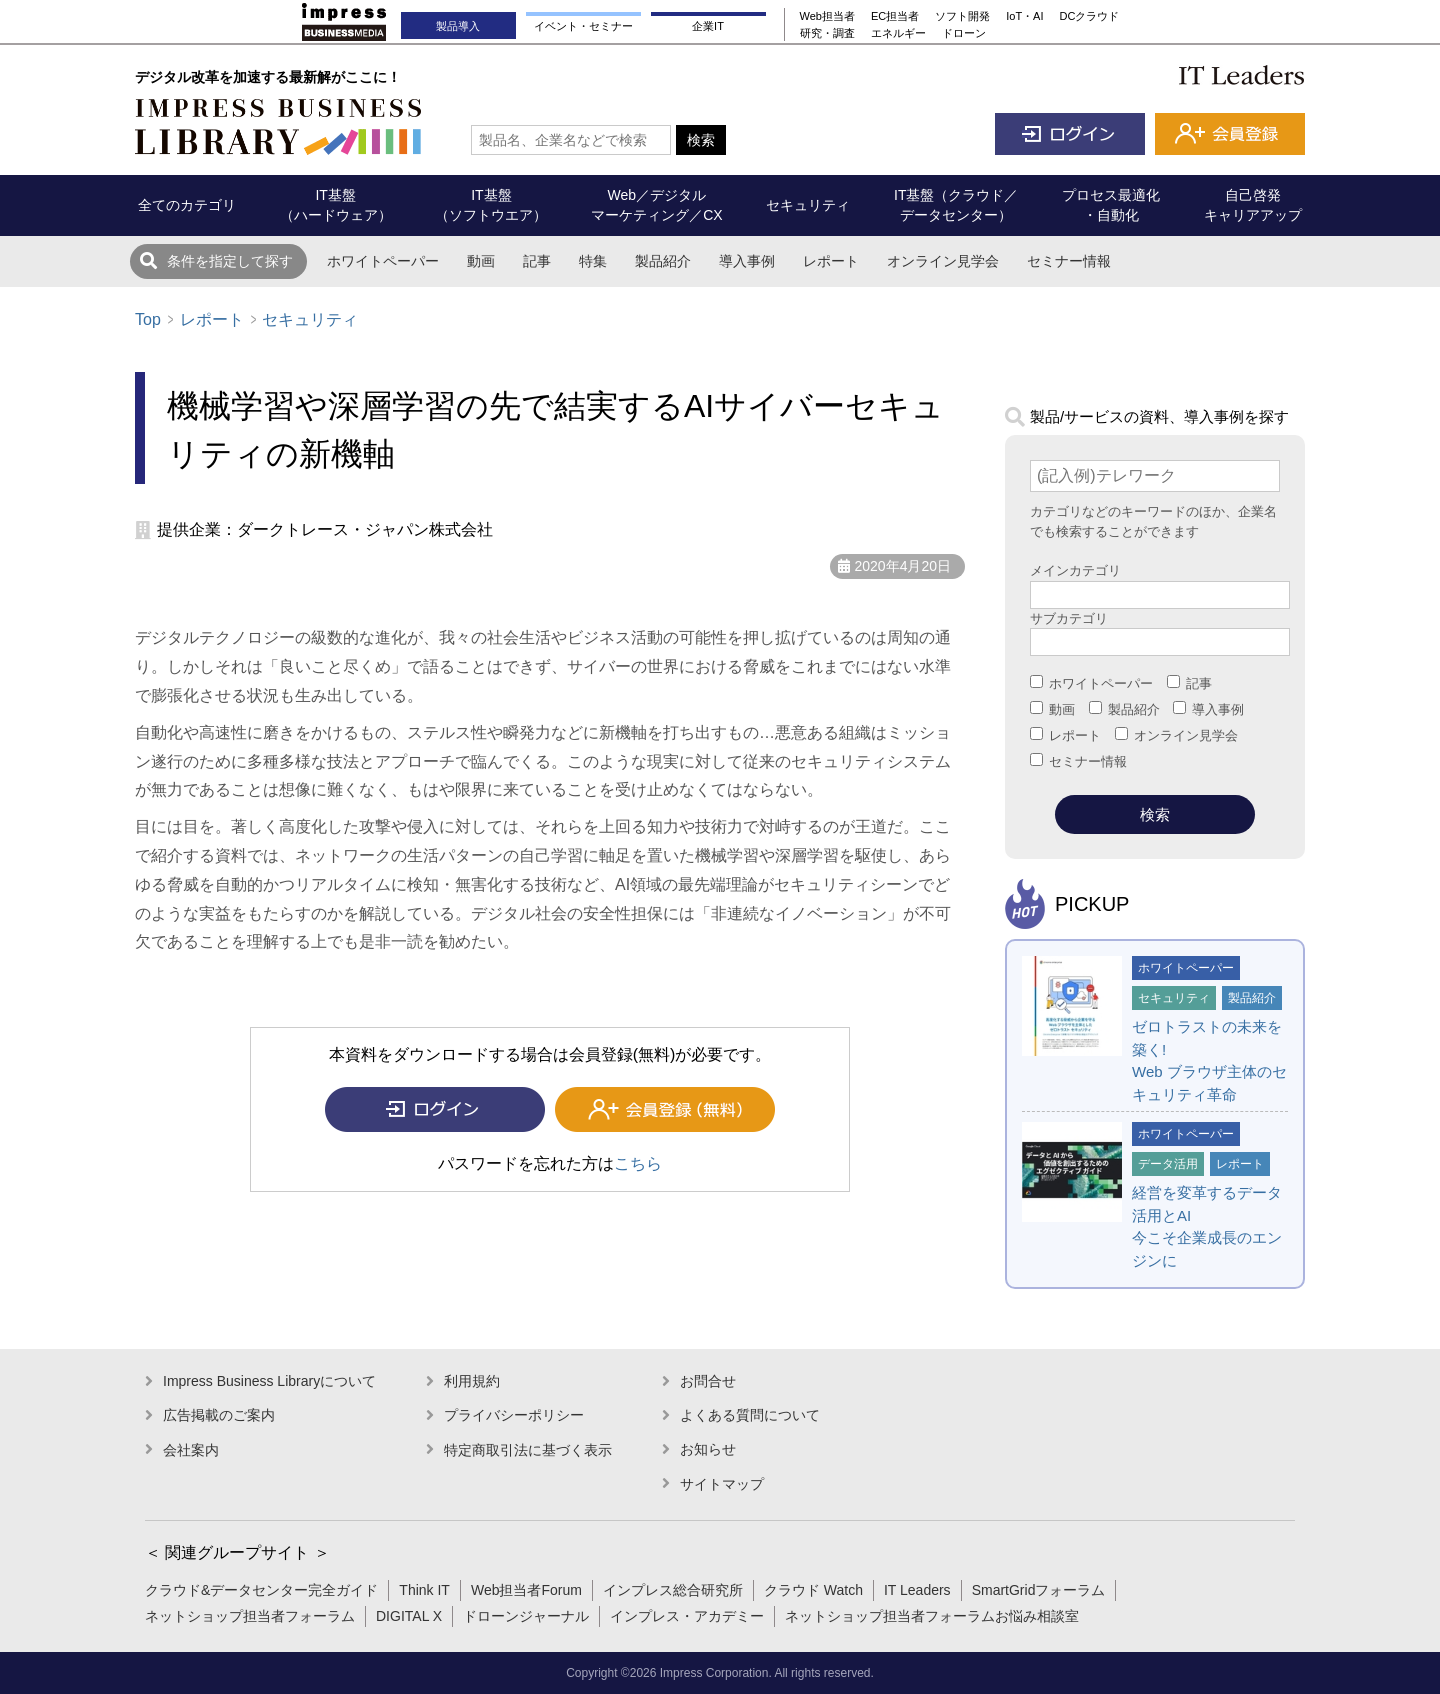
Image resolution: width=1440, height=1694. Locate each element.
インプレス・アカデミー (687, 1616)
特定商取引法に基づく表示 (528, 1450)
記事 (537, 261)
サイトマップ (722, 1484)
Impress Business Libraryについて (269, 1381)
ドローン (964, 33)
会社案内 (191, 1450)
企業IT (708, 26)
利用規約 (472, 1381)
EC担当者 (895, 16)
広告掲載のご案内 (219, 1415)
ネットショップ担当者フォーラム (250, 1616)
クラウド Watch (813, 1590)
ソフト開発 (962, 16)
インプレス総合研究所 (673, 1590)
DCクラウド (1090, 16)
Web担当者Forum (526, 1590)
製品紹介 (663, 261)
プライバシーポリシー (514, 1415)
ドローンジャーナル (526, 1616)
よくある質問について (750, 1415)
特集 (593, 261)
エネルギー (898, 33)
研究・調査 (827, 33)
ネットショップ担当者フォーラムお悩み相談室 (932, 1616)
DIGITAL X (409, 1616)
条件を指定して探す (230, 261)
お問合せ (708, 1381)
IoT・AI (1024, 16)
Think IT (424, 1590)
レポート (831, 261)
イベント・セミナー (583, 26)
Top (148, 319)
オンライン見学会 (943, 261)
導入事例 (747, 261)
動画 (481, 261)
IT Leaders (917, 1590)
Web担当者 (827, 16)
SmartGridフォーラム (1039, 1590)
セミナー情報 (1069, 261)
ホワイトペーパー (383, 261)
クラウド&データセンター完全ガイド (261, 1590)
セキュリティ (310, 319)
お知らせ (708, 1449)
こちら (638, 1163)
